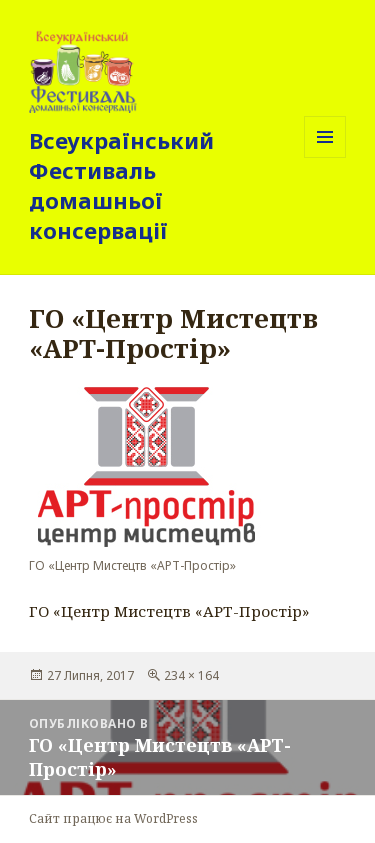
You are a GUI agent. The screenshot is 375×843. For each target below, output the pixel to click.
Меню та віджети (325, 157)
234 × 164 (191, 675)
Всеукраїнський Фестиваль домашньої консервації (121, 185)
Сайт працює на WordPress (113, 818)
